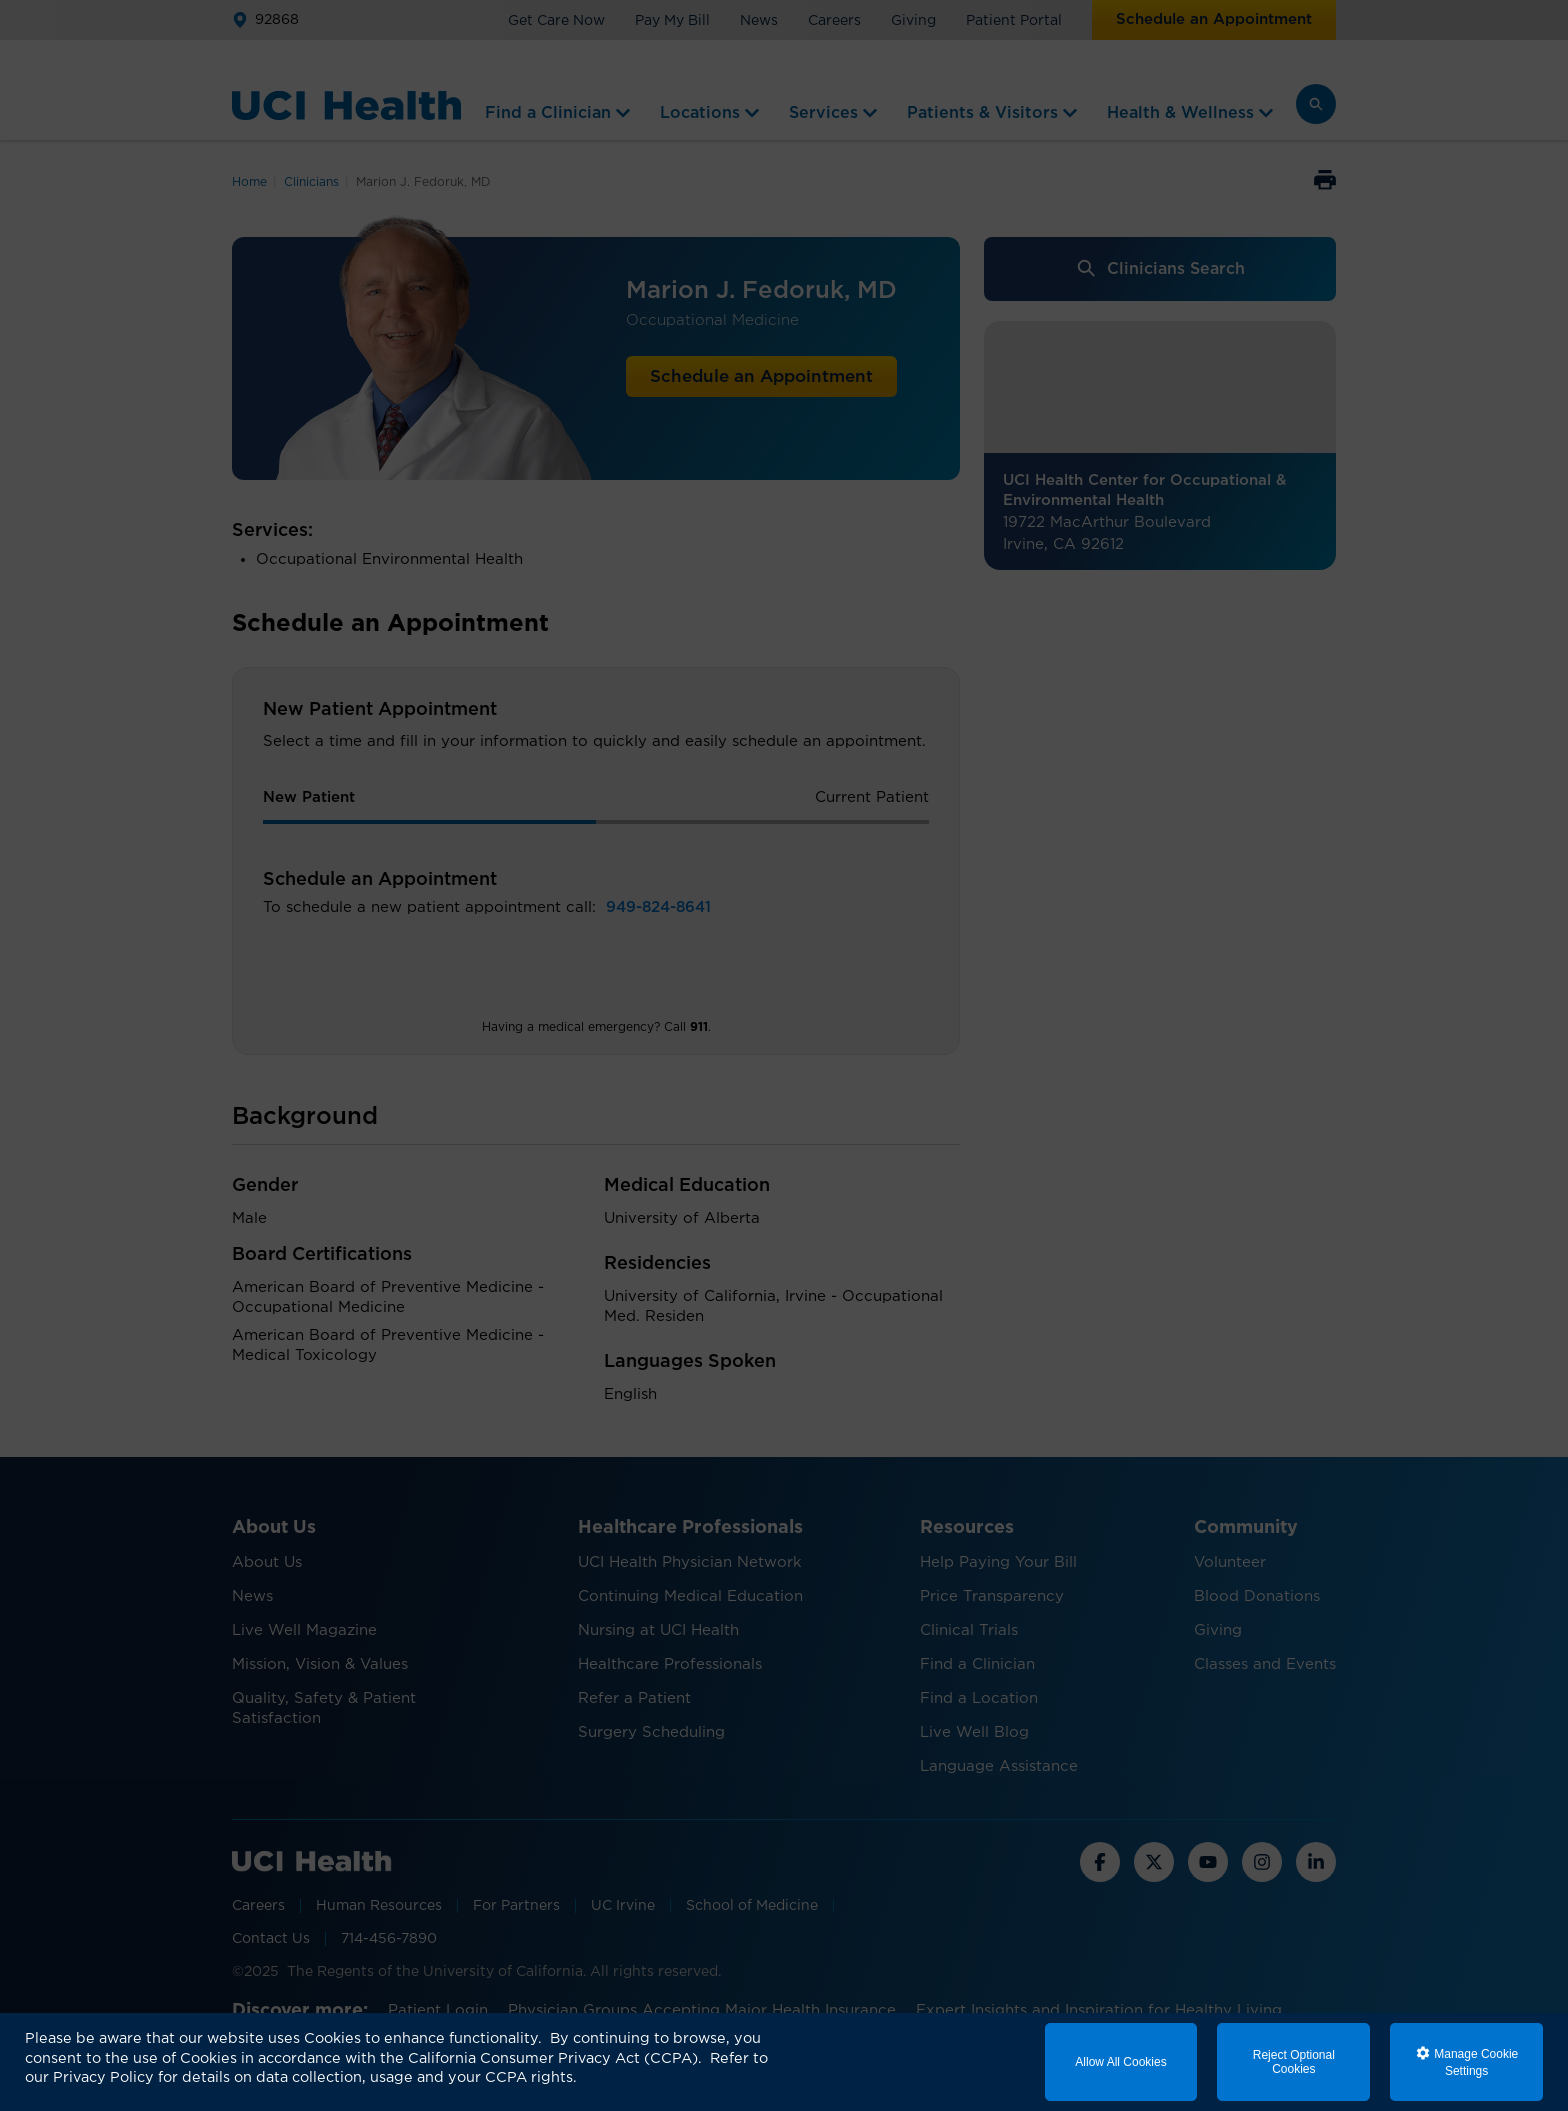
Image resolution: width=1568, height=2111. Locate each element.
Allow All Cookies (1120, 2062)
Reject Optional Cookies (1294, 2062)
